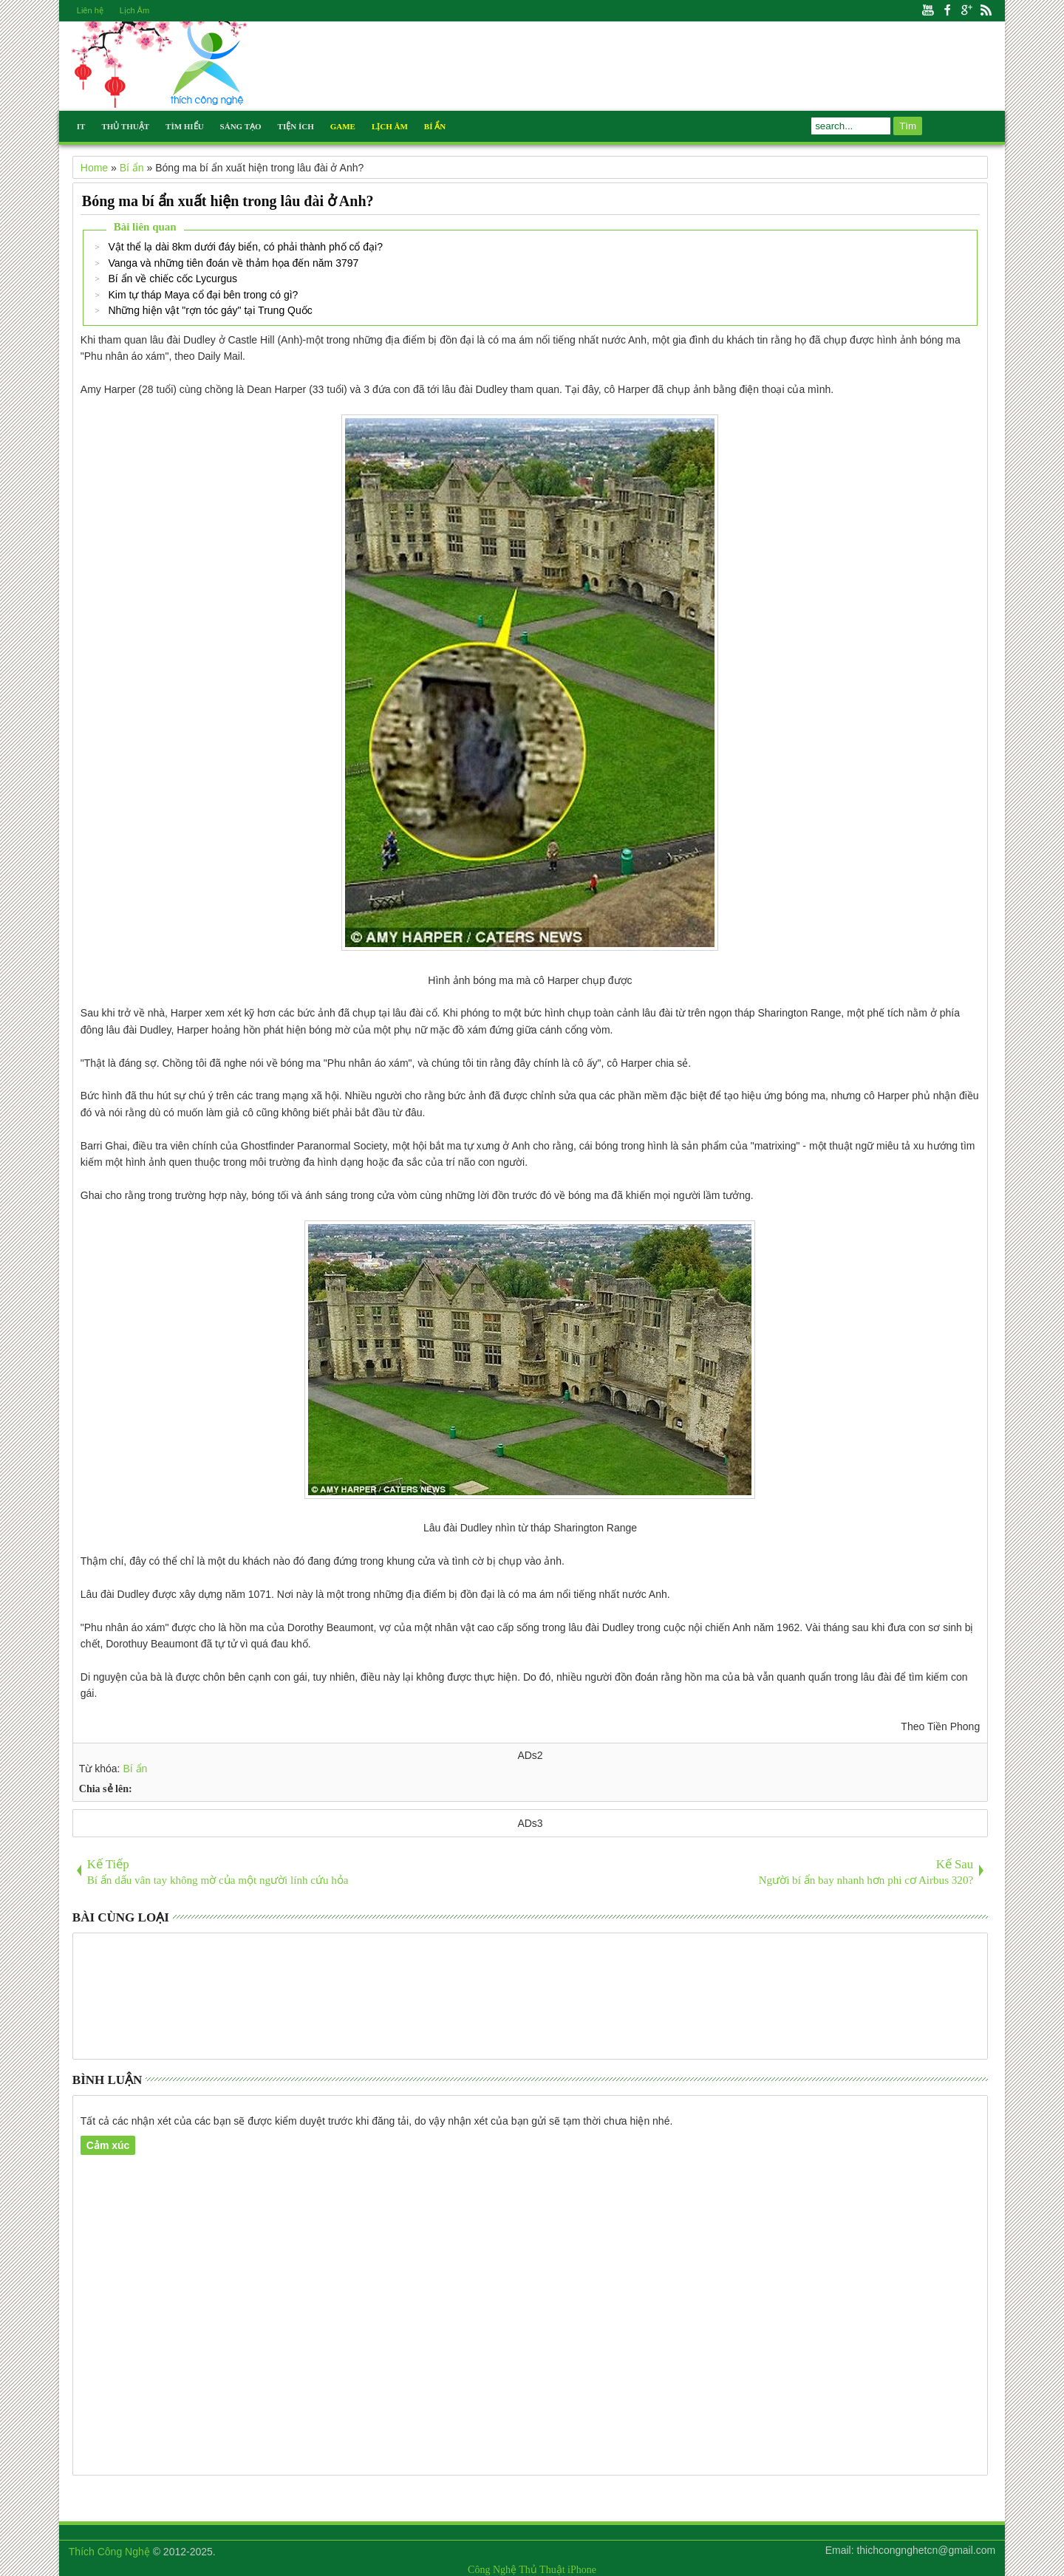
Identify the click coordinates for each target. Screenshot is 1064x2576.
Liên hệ (90, 10)
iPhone (581, 2569)
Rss (985, 10)
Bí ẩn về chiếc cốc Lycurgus (172, 278)
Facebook (947, 10)
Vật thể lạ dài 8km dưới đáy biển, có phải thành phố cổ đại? (245, 247)
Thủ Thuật (125, 126)
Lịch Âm (134, 10)
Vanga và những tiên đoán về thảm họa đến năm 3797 (233, 263)
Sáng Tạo (241, 126)
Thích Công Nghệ (109, 2552)
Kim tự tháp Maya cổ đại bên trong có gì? (203, 295)
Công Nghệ (492, 2569)
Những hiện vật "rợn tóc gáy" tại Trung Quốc (210, 310)
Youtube (928, 10)
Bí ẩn (135, 1768)
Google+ (966, 10)
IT (81, 126)
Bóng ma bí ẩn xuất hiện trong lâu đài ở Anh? (228, 201)
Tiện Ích (296, 126)
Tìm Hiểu (185, 126)
